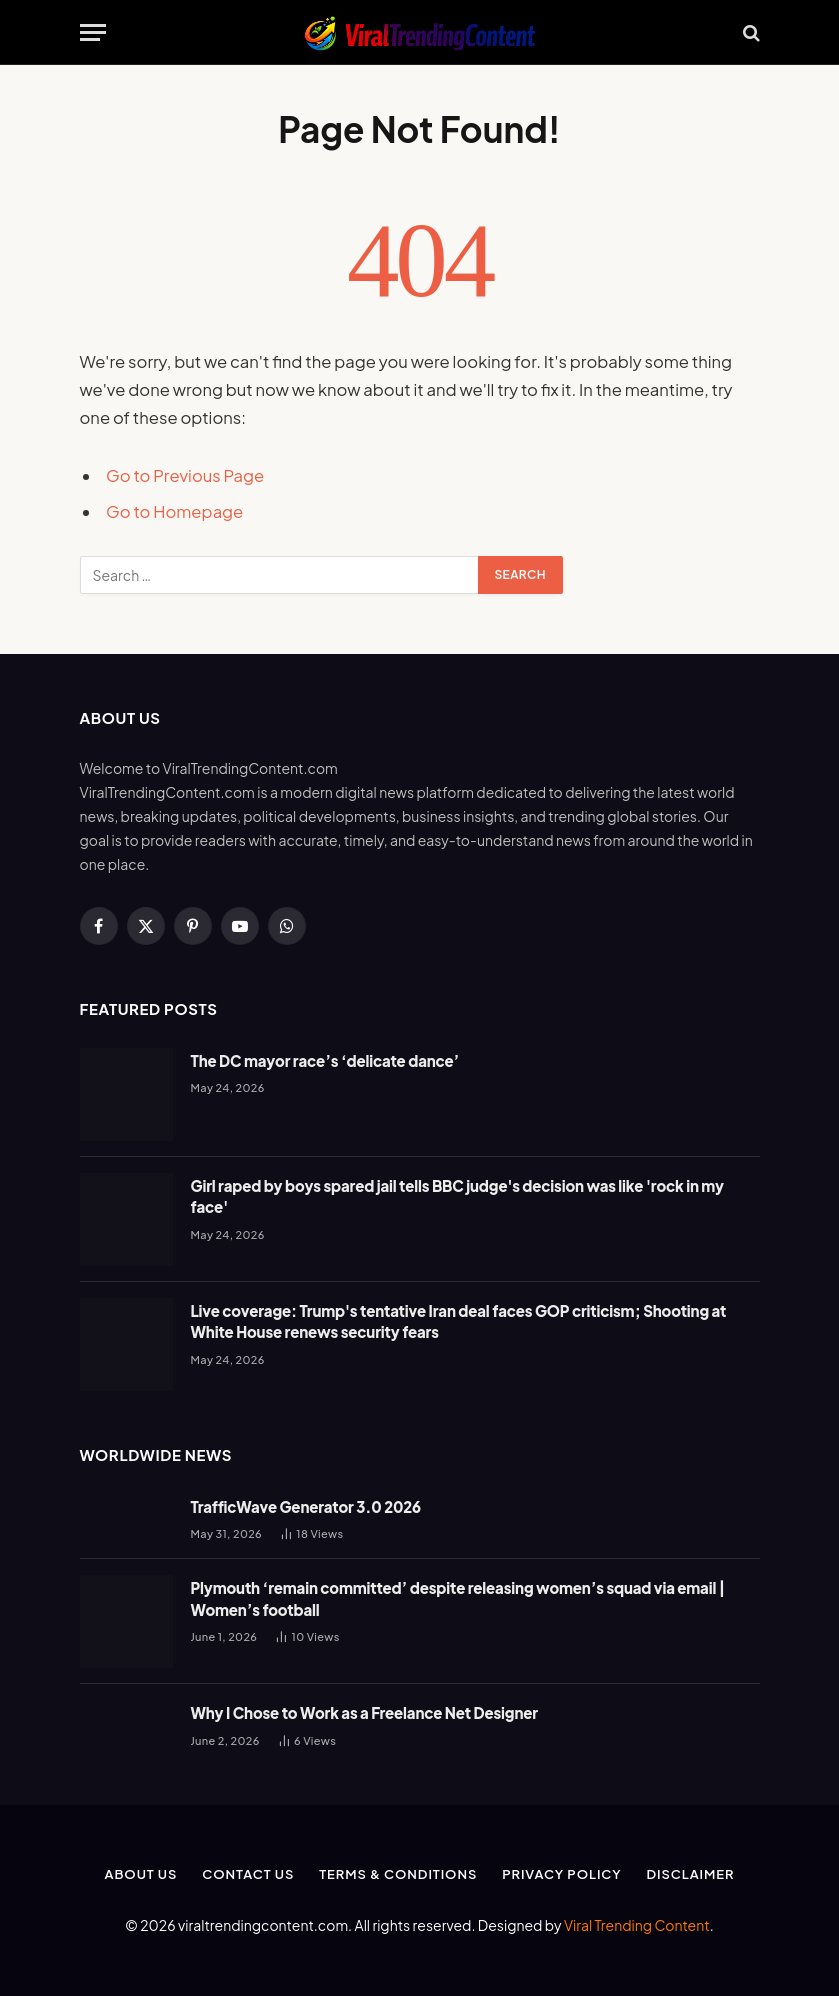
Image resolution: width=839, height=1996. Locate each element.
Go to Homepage (174, 511)
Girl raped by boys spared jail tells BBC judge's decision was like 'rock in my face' (457, 1196)
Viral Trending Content (637, 1925)
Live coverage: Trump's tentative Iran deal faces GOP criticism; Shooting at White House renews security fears (459, 1321)
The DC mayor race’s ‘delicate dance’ (325, 1060)
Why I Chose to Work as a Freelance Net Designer (364, 1712)
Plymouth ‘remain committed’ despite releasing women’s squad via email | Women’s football (458, 1598)
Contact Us (248, 1874)
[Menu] (93, 32)
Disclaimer (691, 1874)
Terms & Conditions (398, 1874)
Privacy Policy (561, 1874)
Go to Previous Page (185, 475)
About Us (140, 1874)
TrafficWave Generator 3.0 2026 (306, 1506)
